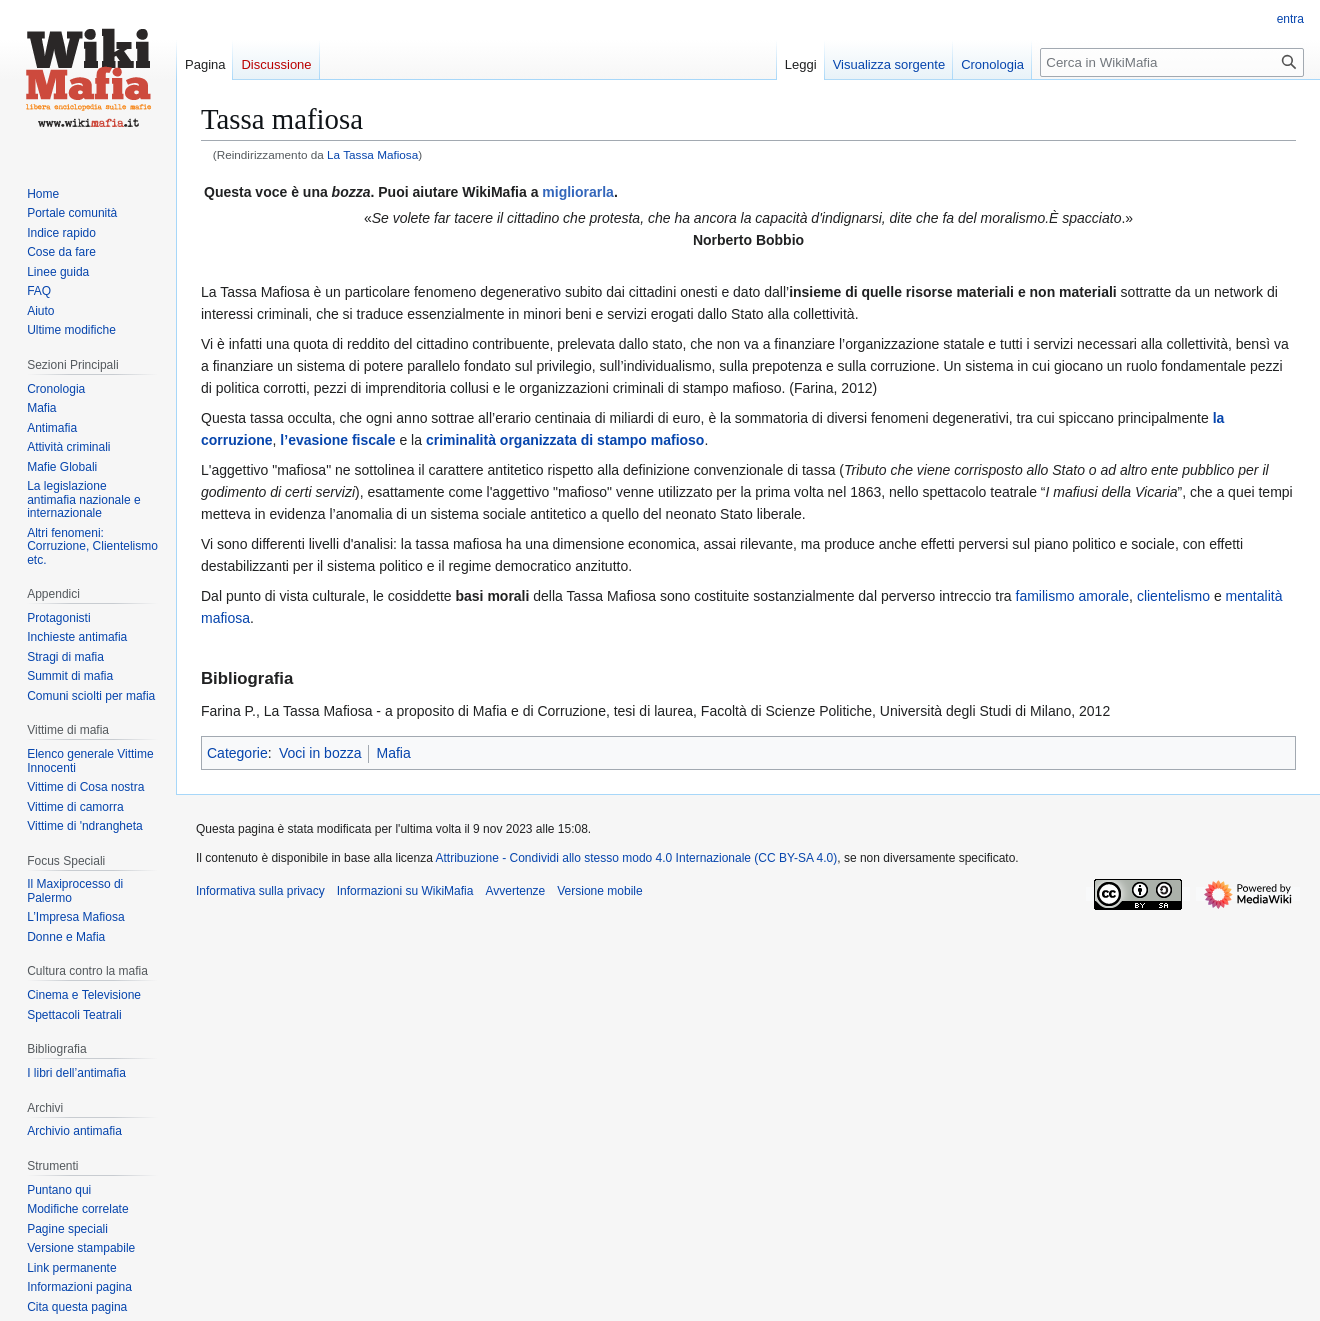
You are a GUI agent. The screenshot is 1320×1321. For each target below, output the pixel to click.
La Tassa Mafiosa (372, 154)
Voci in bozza (320, 753)
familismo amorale (1073, 596)
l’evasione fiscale (337, 440)
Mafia (393, 753)
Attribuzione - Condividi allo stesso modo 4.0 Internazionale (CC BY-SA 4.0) (637, 858)
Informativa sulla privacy (260, 891)
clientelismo (1173, 596)
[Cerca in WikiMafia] (1172, 62)
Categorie (237, 753)
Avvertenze (515, 891)
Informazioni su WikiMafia (405, 891)
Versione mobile (599, 891)
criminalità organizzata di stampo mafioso (565, 440)
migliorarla (578, 192)
